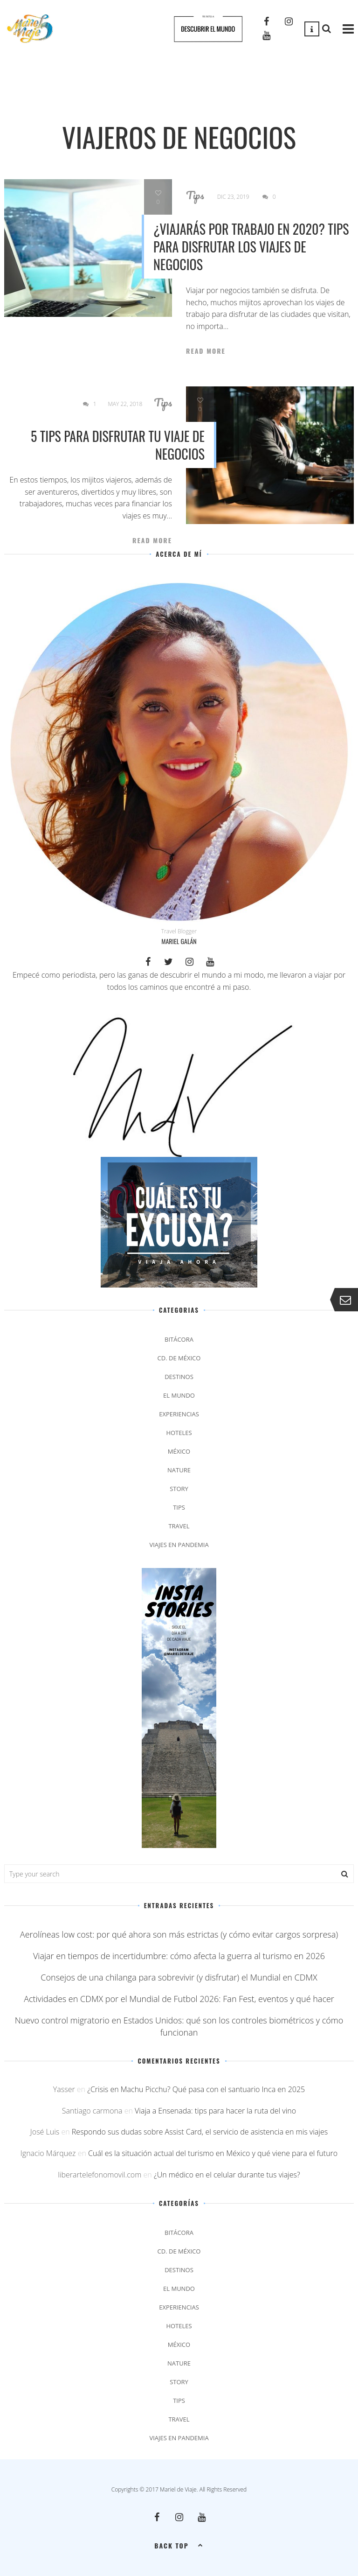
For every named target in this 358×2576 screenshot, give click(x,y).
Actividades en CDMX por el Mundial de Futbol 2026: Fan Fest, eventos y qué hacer (179, 1998)
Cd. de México (179, 1358)
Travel (178, 1526)
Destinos (179, 1376)
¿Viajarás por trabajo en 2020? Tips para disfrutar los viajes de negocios (251, 246)
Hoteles (179, 1432)
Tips (195, 195)
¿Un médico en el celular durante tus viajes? (227, 2175)
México (179, 1451)
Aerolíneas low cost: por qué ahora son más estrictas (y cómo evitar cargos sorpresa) (179, 1934)
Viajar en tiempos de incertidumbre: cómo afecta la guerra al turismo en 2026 (179, 1955)
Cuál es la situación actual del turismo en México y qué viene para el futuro (212, 2153)
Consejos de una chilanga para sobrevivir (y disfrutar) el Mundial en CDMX (179, 1977)
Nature (179, 1470)
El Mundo (179, 1395)
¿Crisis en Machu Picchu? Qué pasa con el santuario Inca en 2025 (196, 2089)
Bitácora (179, 1339)
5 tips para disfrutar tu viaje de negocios (118, 445)
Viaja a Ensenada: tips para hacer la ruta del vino (215, 2111)
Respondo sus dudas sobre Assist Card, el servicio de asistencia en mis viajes (200, 2132)
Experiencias (179, 1414)
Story (179, 1488)
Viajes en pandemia (178, 1544)
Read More (206, 351)
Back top (178, 2545)
